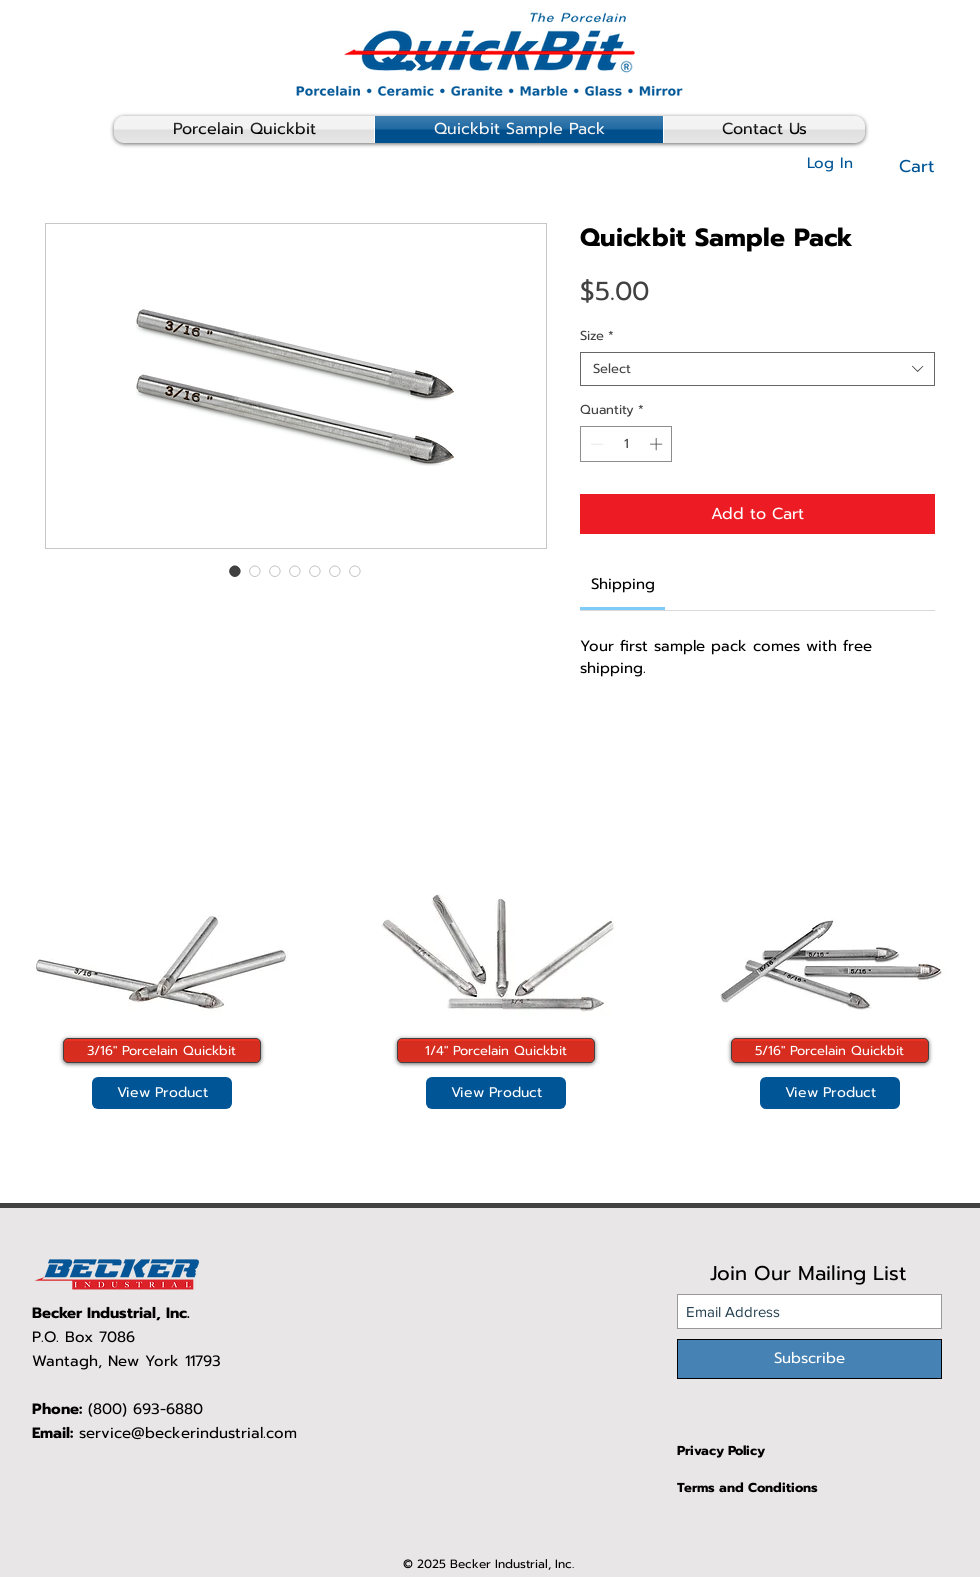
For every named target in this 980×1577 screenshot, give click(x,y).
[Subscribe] (809, 1359)
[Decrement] (595, 444)
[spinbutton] (626, 444)
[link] (623, 584)
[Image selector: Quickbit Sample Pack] (235, 571)
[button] (930, 166)
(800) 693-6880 (145, 1409)
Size (597, 336)
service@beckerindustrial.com (188, 1433)
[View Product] (162, 1093)
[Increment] (658, 444)
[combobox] (757, 369)
